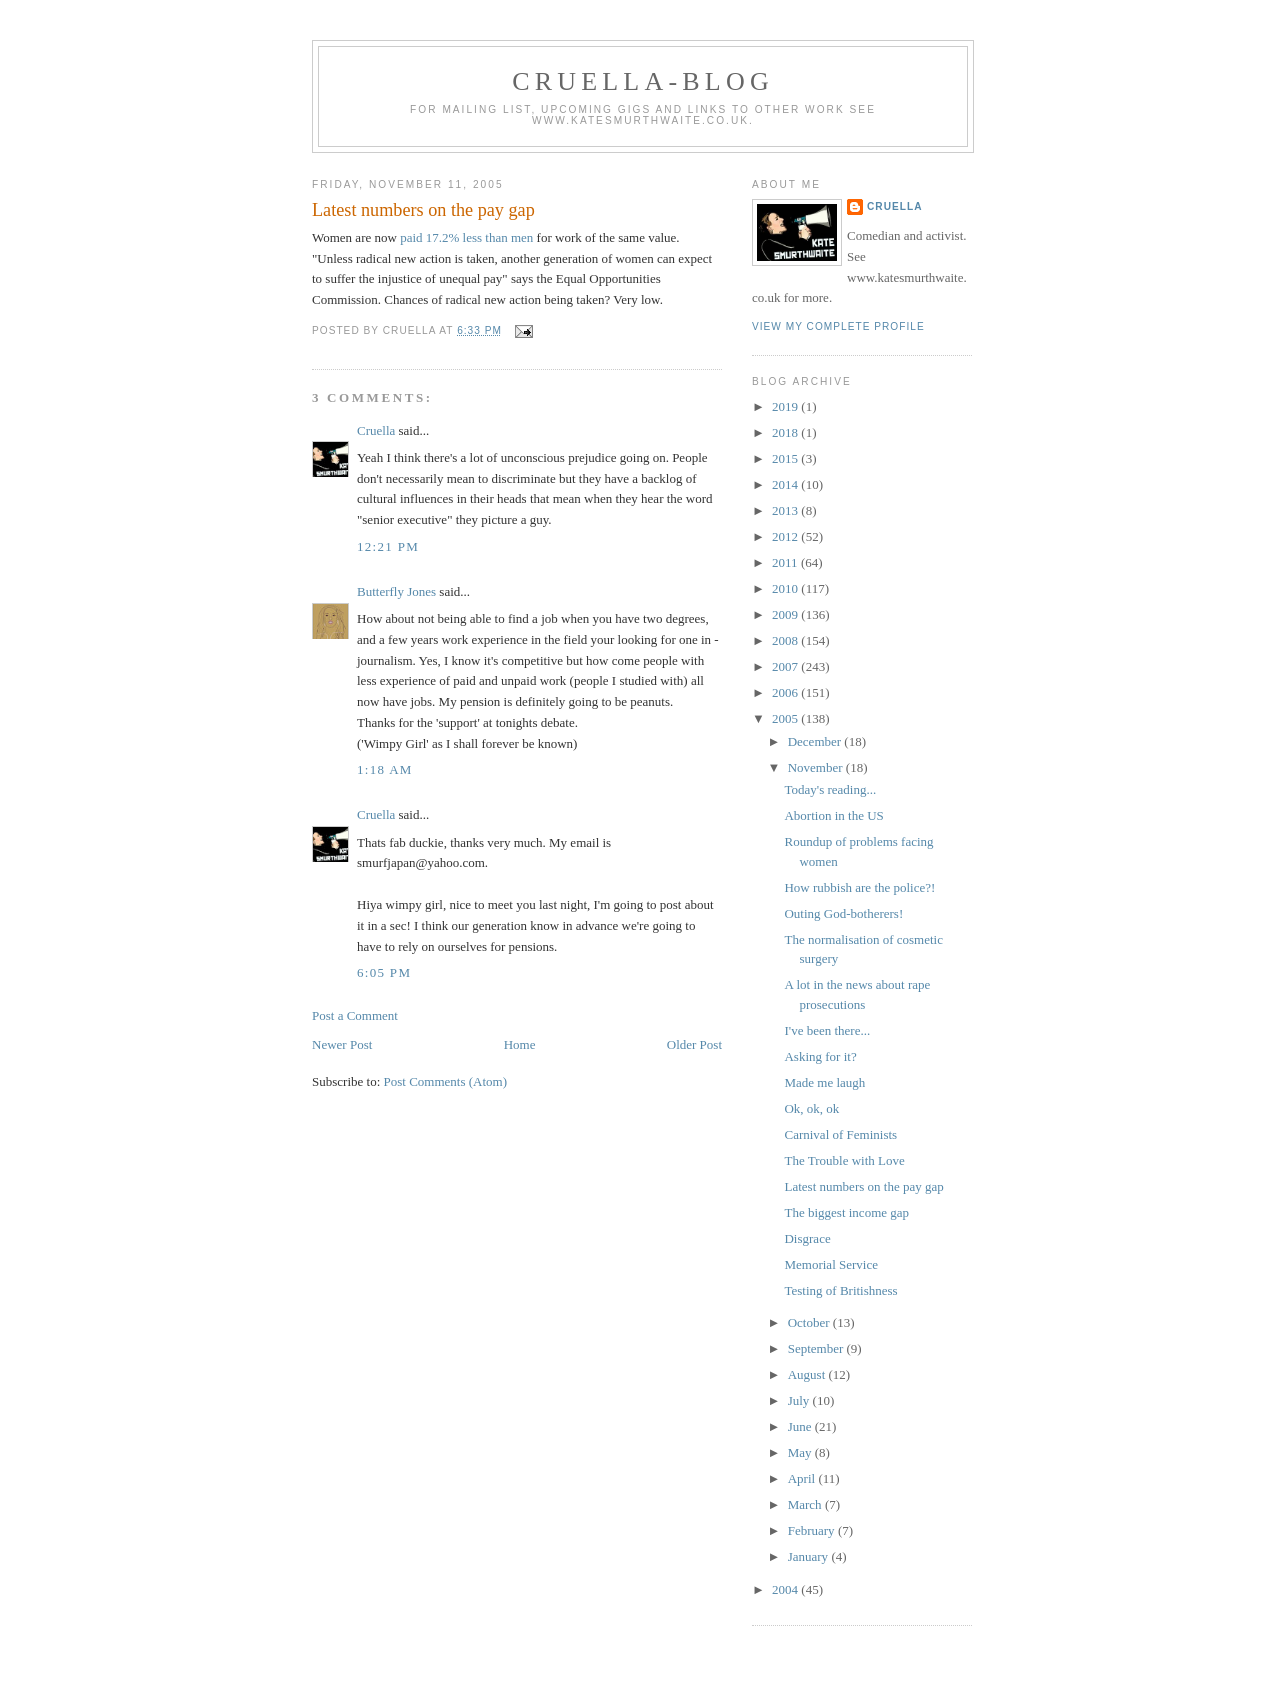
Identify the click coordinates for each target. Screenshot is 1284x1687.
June (801, 1426)
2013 (786, 510)
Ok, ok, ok (811, 1108)
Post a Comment (355, 1015)
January (810, 1556)
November (817, 767)
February (813, 1530)
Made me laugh (824, 1082)
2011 (786, 562)
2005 (786, 718)
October (810, 1322)
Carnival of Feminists (840, 1134)
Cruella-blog (643, 81)
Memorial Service (831, 1264)
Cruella (376, 430)
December (816, 741)
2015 (786, 458)
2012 (786, 536)
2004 (786, 1589)
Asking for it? (820, 1056)
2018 (786, 432)
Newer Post (342, 1044)
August (808, 1374)
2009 (786, 614)
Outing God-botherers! (843, 913)
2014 (786, 484)
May (801, 1452)
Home (520, 1044)
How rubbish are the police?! (859, 887)
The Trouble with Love (844, 1160)
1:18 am (385, 769)
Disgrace (807, 1238)
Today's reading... (830, 789)
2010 (786, 588)
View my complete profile (838, 326)
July (800, 1400)
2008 (786, 640)
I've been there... (827, 1030)
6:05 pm (384, 972)
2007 (786, 666)
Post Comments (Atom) (446, 1081)
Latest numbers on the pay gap (423, 210)
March (806, 1504)
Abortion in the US (833, 815)
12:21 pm (388, 546)
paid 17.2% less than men (466, 237)
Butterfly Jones (396, 591)
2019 (786, 406)
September (817, 1348)
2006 (786, 692)
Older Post (694, 1044)
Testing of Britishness (840, 1290)
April (803, 1478)
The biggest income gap (846, 1212)
